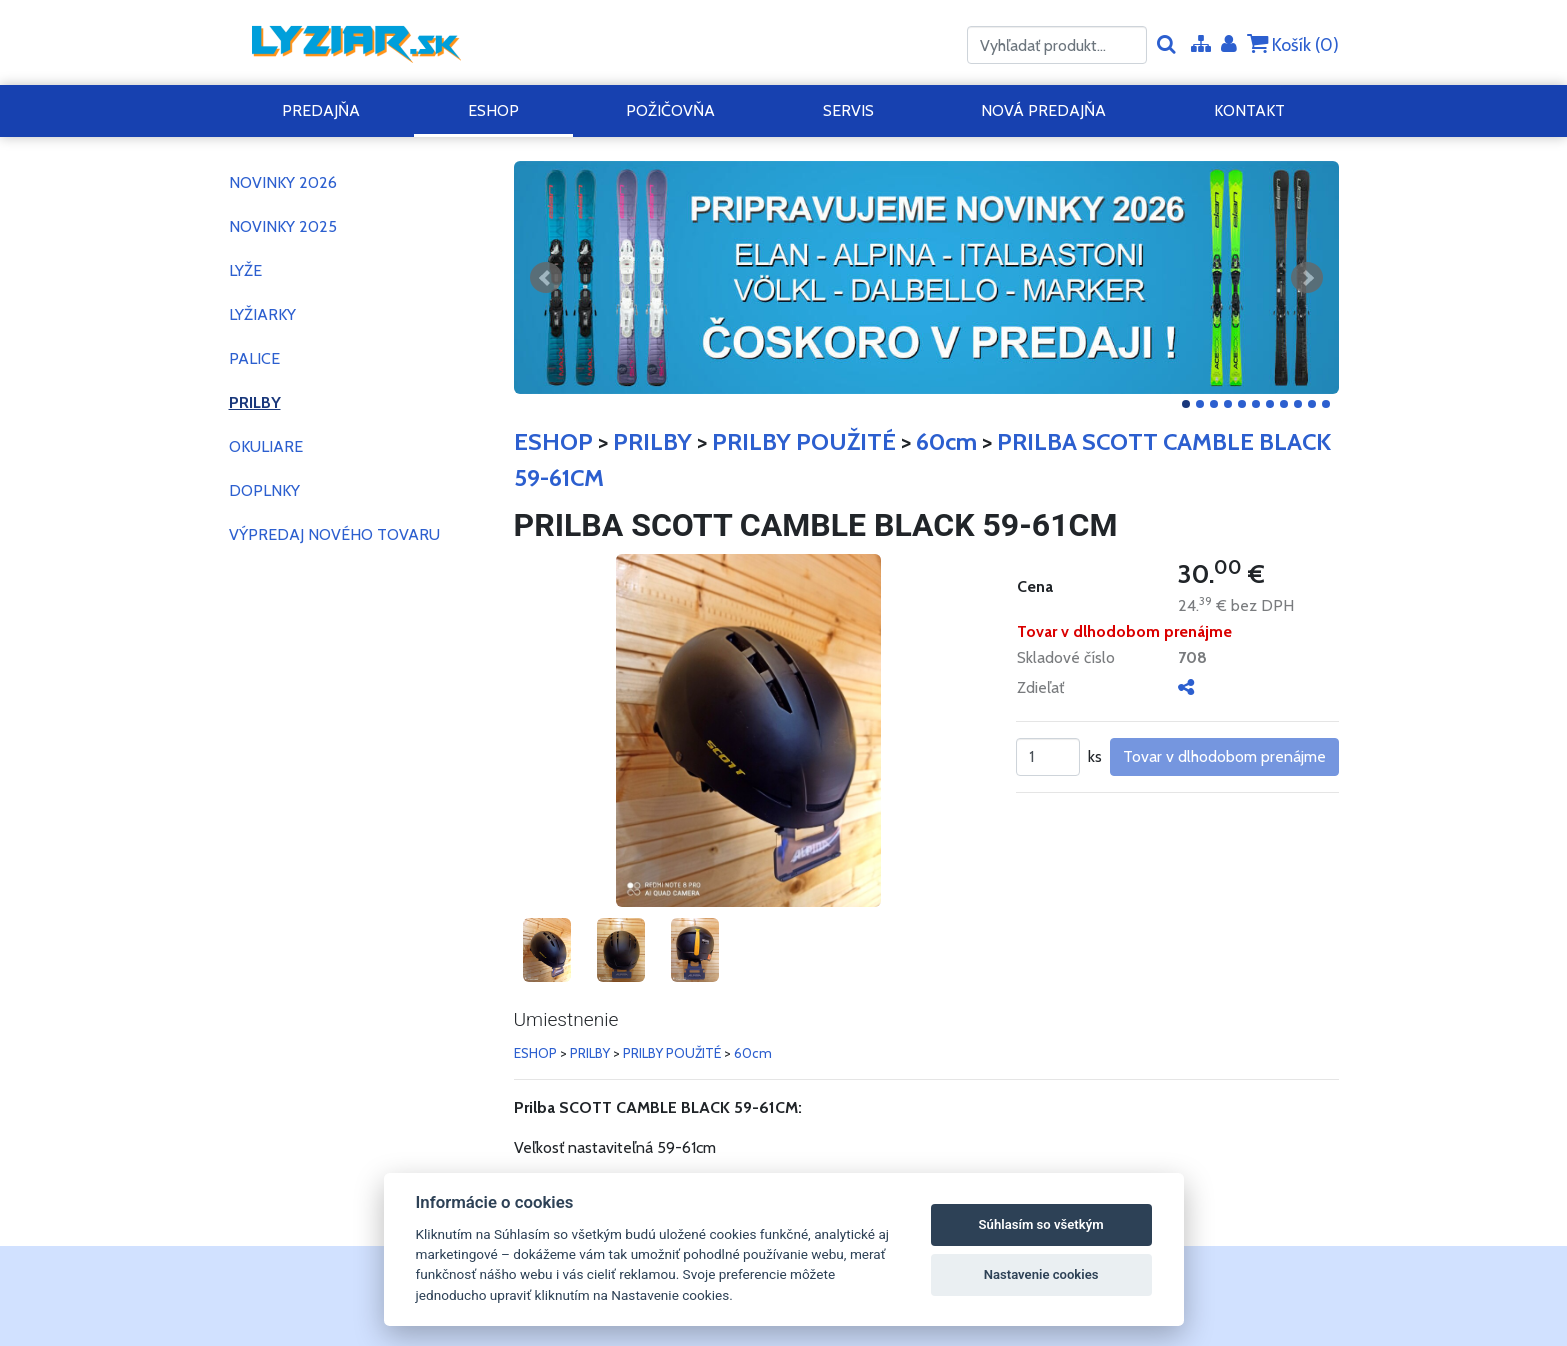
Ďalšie (1307, 278)
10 (1312, 404)
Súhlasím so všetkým (1041, 1224)
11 (1326, 404)
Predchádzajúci (546, 278)
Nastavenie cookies (1041, 1274)
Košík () (1293, 44)
